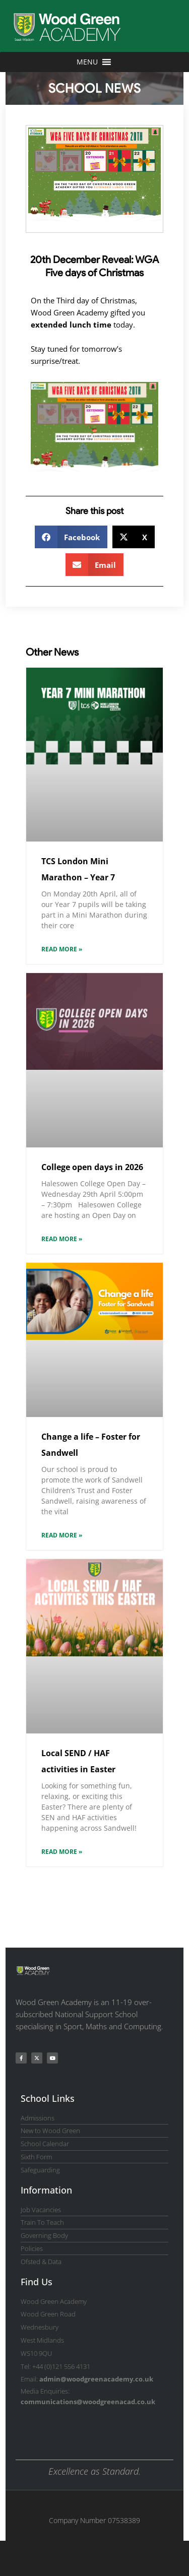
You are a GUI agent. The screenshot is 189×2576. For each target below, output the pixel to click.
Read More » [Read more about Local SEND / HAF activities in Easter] (61, 1851)
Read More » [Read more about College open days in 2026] (61, 1239)
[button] (71, 537)
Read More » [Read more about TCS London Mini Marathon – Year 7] (61, 949)
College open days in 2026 (92, 1167)
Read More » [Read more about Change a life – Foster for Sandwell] (61, 1535)
